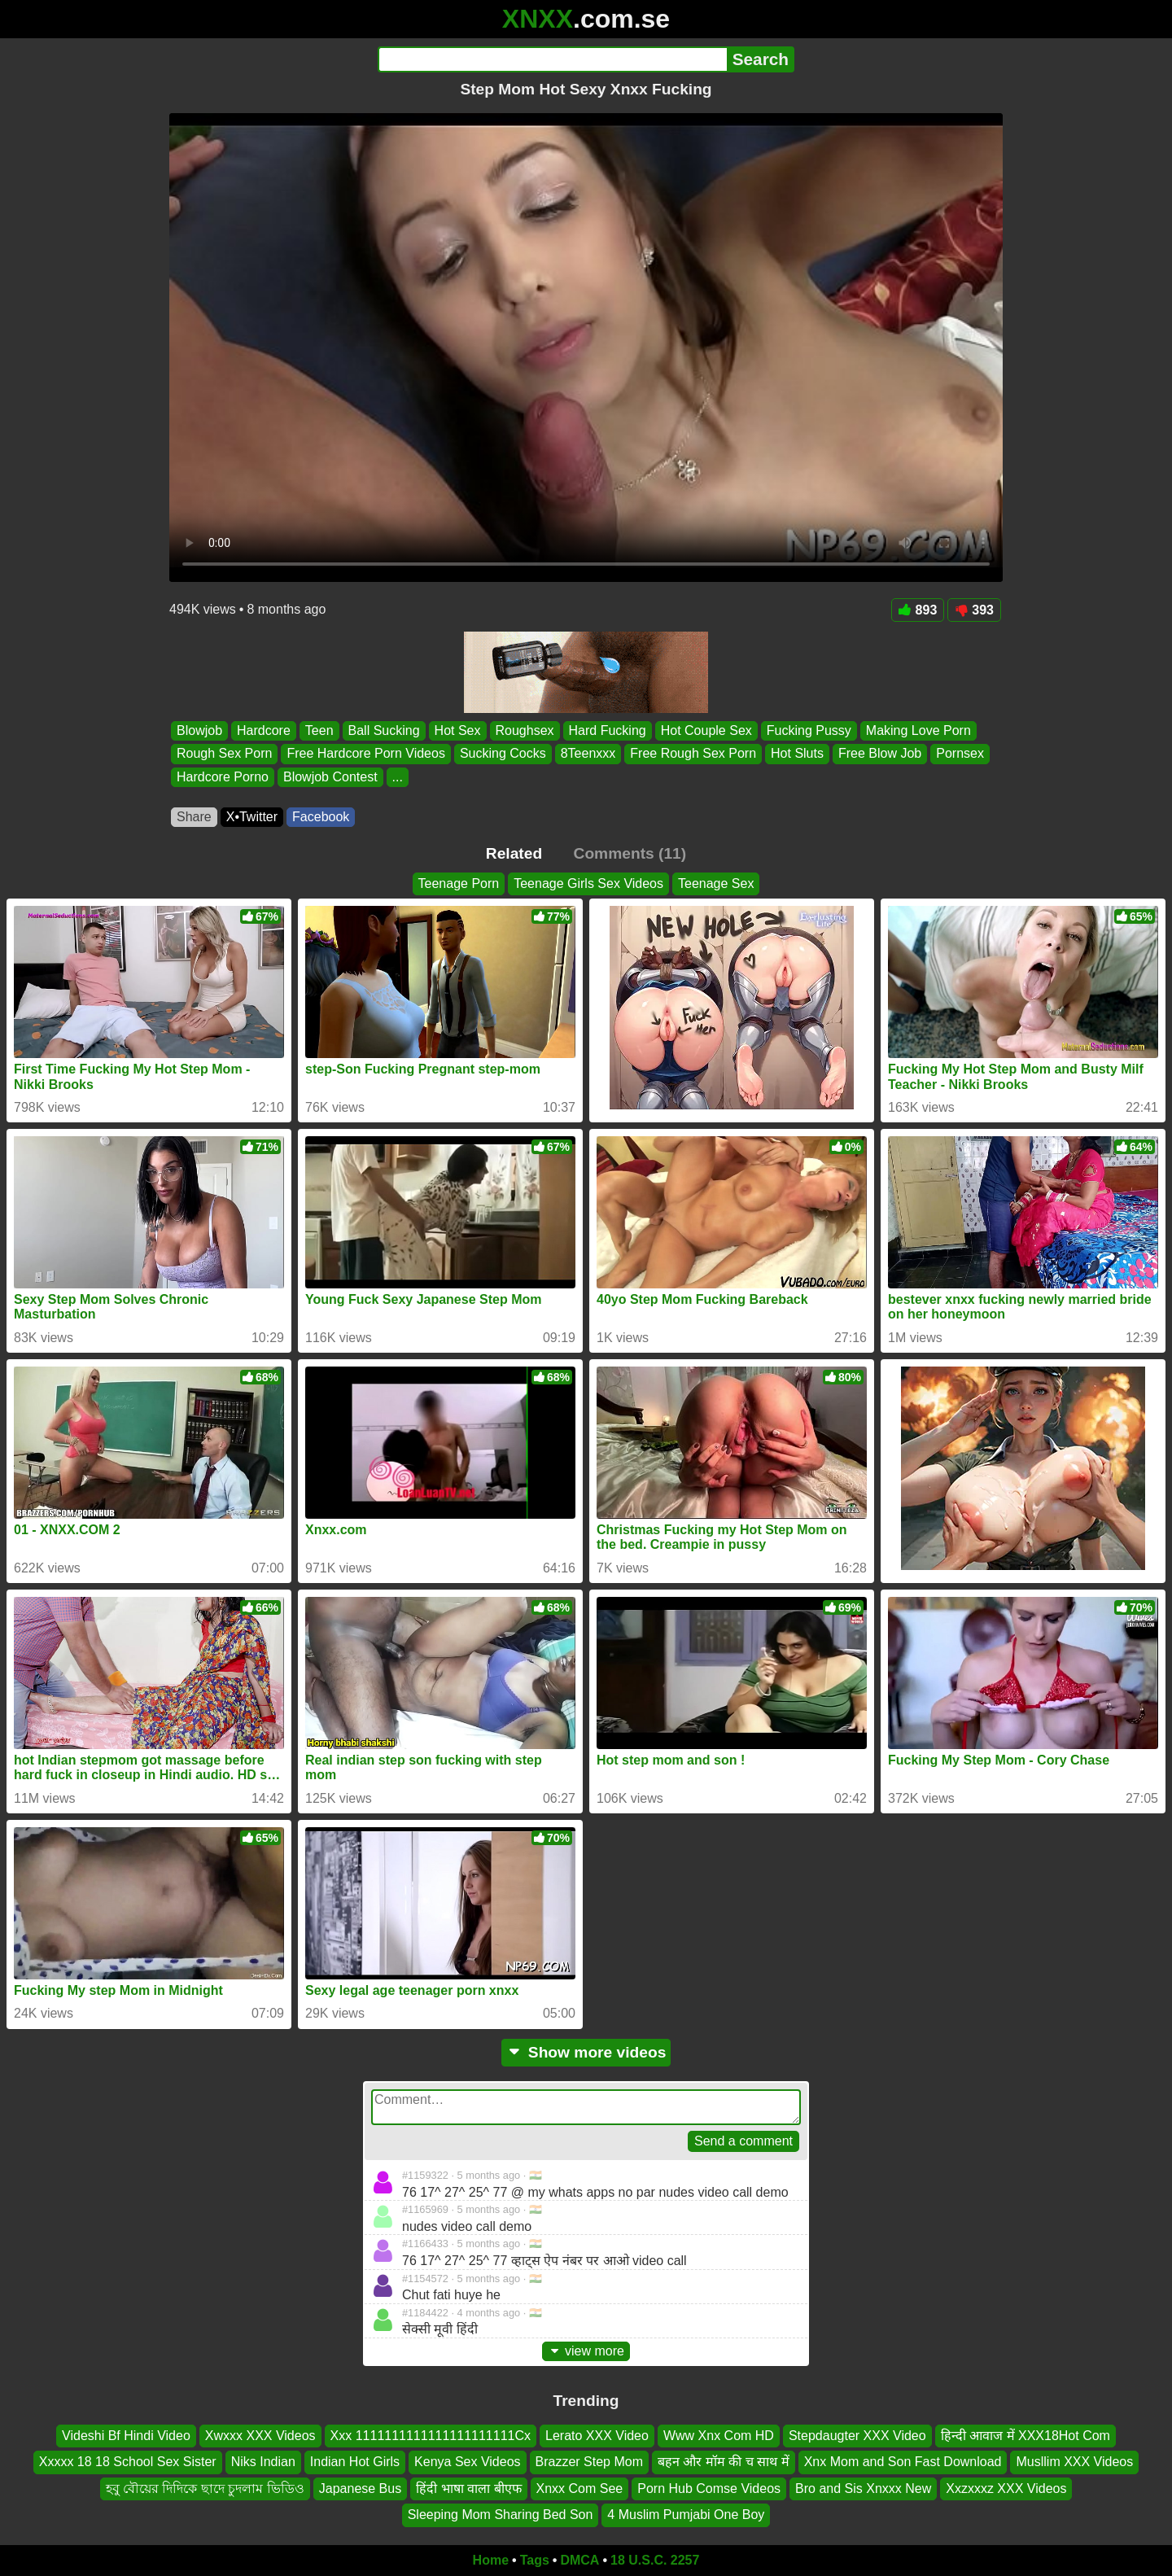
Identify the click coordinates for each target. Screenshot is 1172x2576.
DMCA (579, 2560)
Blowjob (199, 730)
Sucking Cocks (503, 754)
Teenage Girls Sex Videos (588, 883)
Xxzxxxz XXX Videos (1006, 2488)
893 (918, 610)
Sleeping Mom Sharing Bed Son (500, 2514)
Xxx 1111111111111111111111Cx (430, 2436)
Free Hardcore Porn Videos (365, 754)
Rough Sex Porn (224, 754)
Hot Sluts (797, 754)
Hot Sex (458, 730)
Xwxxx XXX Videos (260, 2436)
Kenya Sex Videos (467, 2462)
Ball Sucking (384, 730)
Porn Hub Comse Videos (709, 2488)
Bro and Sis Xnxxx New (863, 2488)
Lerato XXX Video (597, 2436)
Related (514, 853)
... (397, 777)
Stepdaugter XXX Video (857, 2436)
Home (491, 2560)
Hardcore (264, 730)
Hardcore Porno (223, 777)
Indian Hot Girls (355, 2462)
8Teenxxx (588, 754)
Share (194, 817)
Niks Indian (263, 2462)
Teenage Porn (459, 883)
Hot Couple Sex (706, 730)
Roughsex (525, 730)
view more (586, 2351)
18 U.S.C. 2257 (654, 2560)
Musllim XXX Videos (1074, 2462)
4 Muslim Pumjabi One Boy (685, 2514)
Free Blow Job (879, 754)
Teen (319, 730)
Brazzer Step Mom (589, 2462)
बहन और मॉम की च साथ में (723, 2462)
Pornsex (960, 754)
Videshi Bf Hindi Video (126, 2436)
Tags (534, 2560)
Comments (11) (630, 853)
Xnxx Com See (579, 2488)
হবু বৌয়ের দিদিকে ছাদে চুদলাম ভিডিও (205, 2488)
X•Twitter (252, 817)
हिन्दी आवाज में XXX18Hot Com (1025, 2436)
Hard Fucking (607, 730)
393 (974, 610)
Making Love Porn (918, 730)
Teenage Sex (716, 883)
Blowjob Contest (330, 777)
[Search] (552, 59)
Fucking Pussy (809, 730)
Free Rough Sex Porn (693, 754)
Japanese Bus (360, 2488)
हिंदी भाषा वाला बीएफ (468, 2488)
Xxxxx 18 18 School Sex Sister (127, 2462)
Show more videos (586, 2052)
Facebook (320, 817)
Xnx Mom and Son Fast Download (903, 2462)
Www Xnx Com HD (718, 2436)
